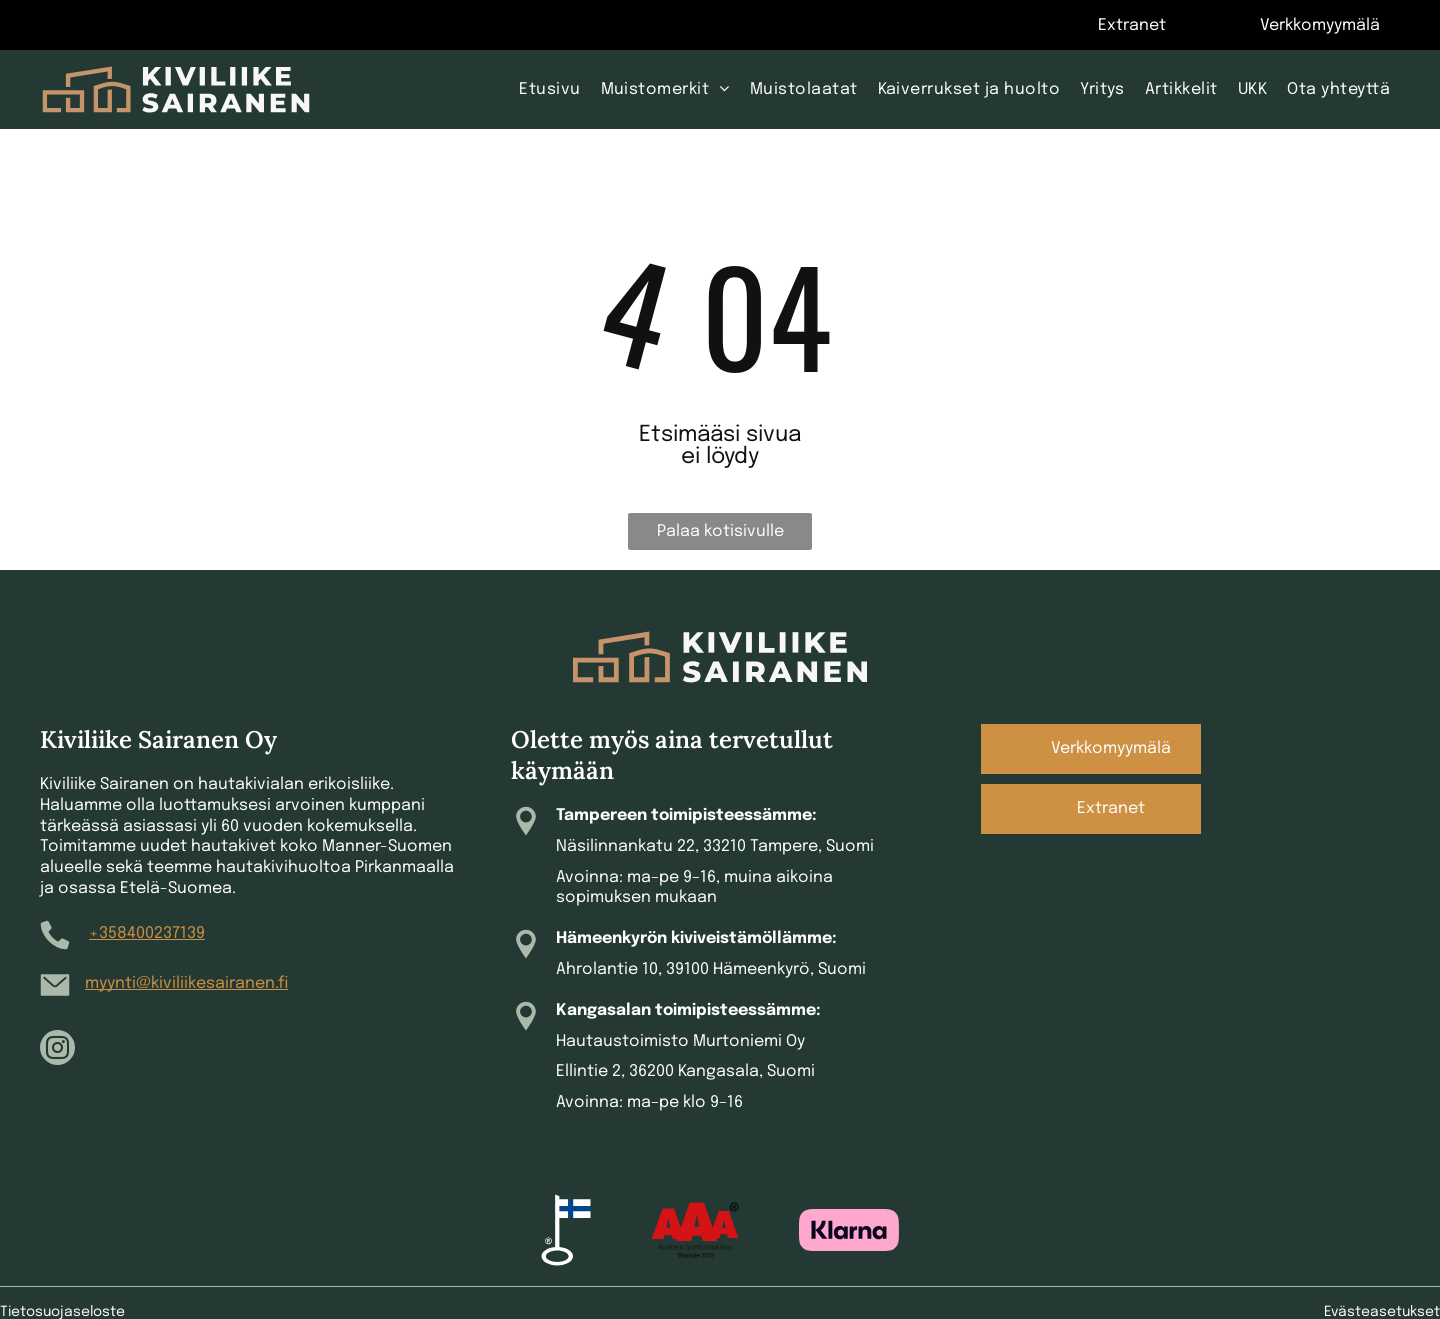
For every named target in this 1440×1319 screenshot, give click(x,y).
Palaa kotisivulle (720, 531)
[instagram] (57, 1050)
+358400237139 (147, 933)
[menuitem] (549, 89)
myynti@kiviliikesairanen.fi (186, 983)
